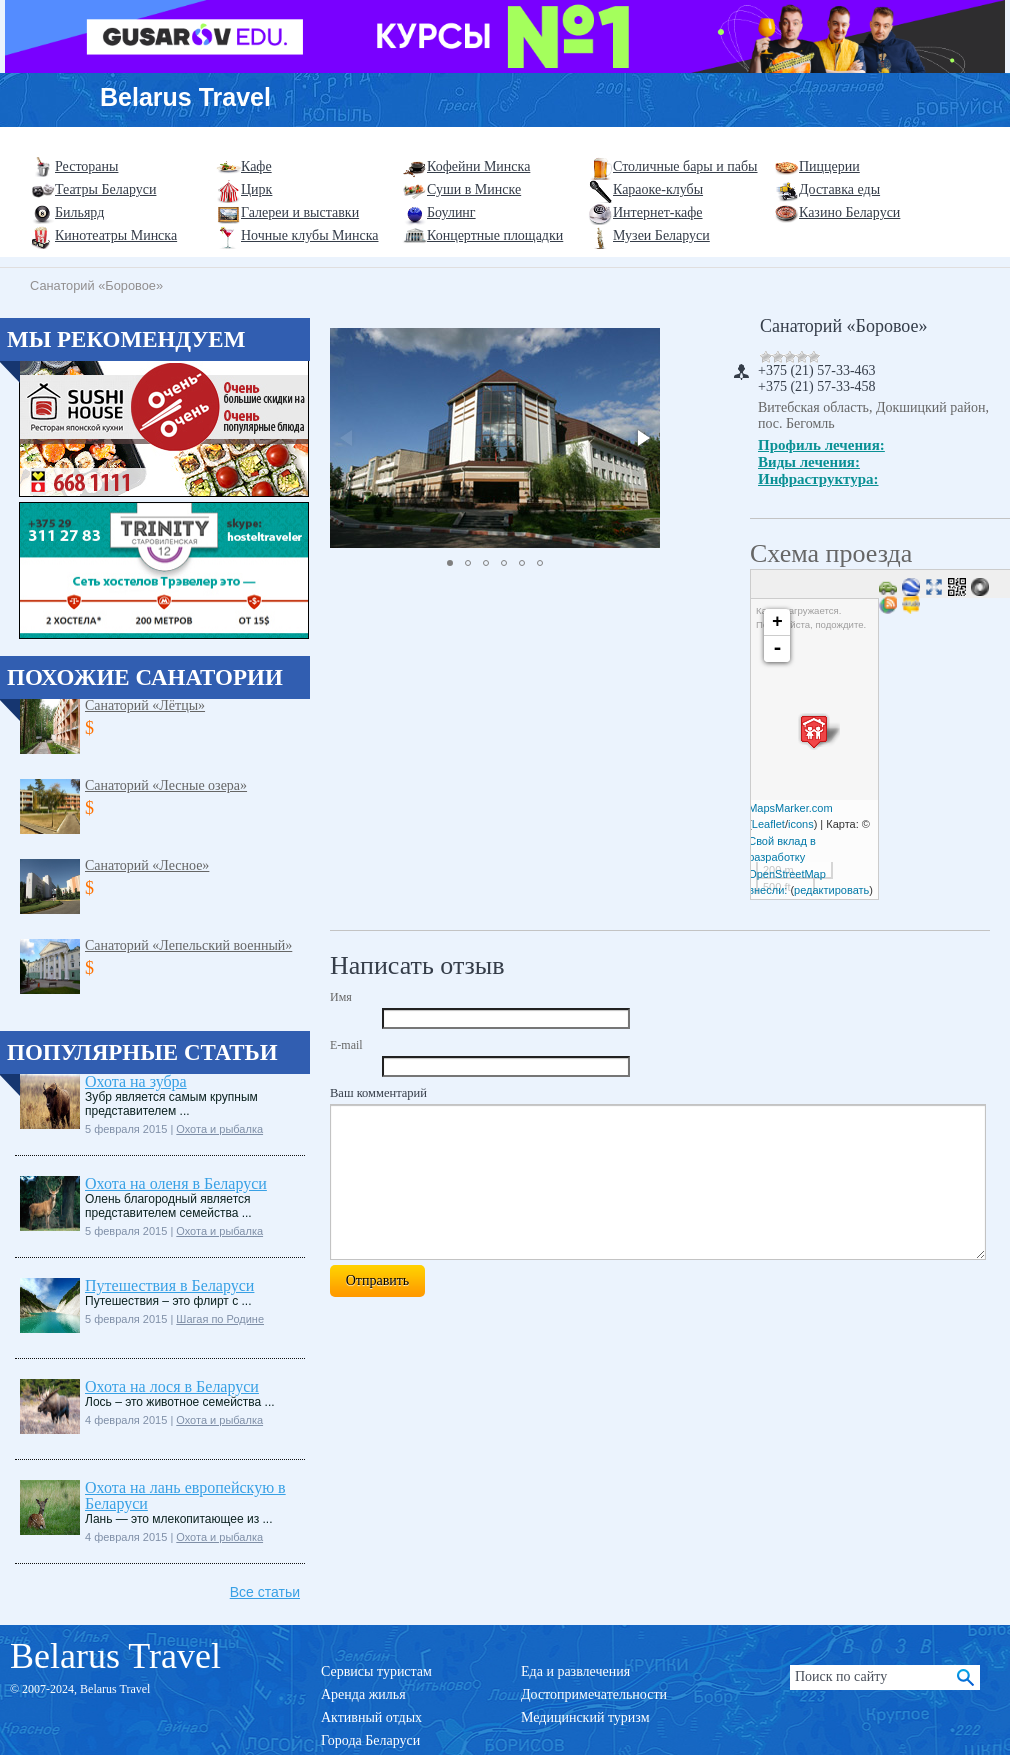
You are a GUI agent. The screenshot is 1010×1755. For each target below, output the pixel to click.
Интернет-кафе (658, 212)
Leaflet (768, 824)
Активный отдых (371, 1717)
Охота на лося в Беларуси (172, 1386)
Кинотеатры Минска (116, 235)
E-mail (346, 1045)
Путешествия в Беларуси (169, 1285)
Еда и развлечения (575, 1671)
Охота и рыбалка (219, 1129)
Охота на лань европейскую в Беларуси (185, 1495)
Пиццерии (829, 166)
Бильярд (79, 212)
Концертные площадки (495, 235)
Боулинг (451, 212)
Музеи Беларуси (661, 235)
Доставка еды (839, 189)
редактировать (831, 890)
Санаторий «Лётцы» (145, 705)
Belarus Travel (185, 97)
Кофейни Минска (478, 166)
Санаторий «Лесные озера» (166, 785)
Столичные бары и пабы (685, 166)
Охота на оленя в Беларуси (176, 1183)
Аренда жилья (363, 1694)
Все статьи (265, 1592)
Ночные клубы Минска (309, 235)
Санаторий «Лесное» (147, 865)
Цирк (256, 189)
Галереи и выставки (300, 212)
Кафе (256, 166)
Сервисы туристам (376, 1671)
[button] (642, 438)
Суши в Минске (474, 189)
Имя (341, 997)
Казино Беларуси (849, 212)
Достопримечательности (594, 1694)
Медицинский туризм (585, 1717)
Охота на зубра (136, 1081)
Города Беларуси (370, 1740)
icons (801, 824)
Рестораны (86, 166)
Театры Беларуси (105, 189)
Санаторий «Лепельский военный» (188, 945)
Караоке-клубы (658, 189)
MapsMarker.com (790, 808)
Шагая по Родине (220, 1319)
